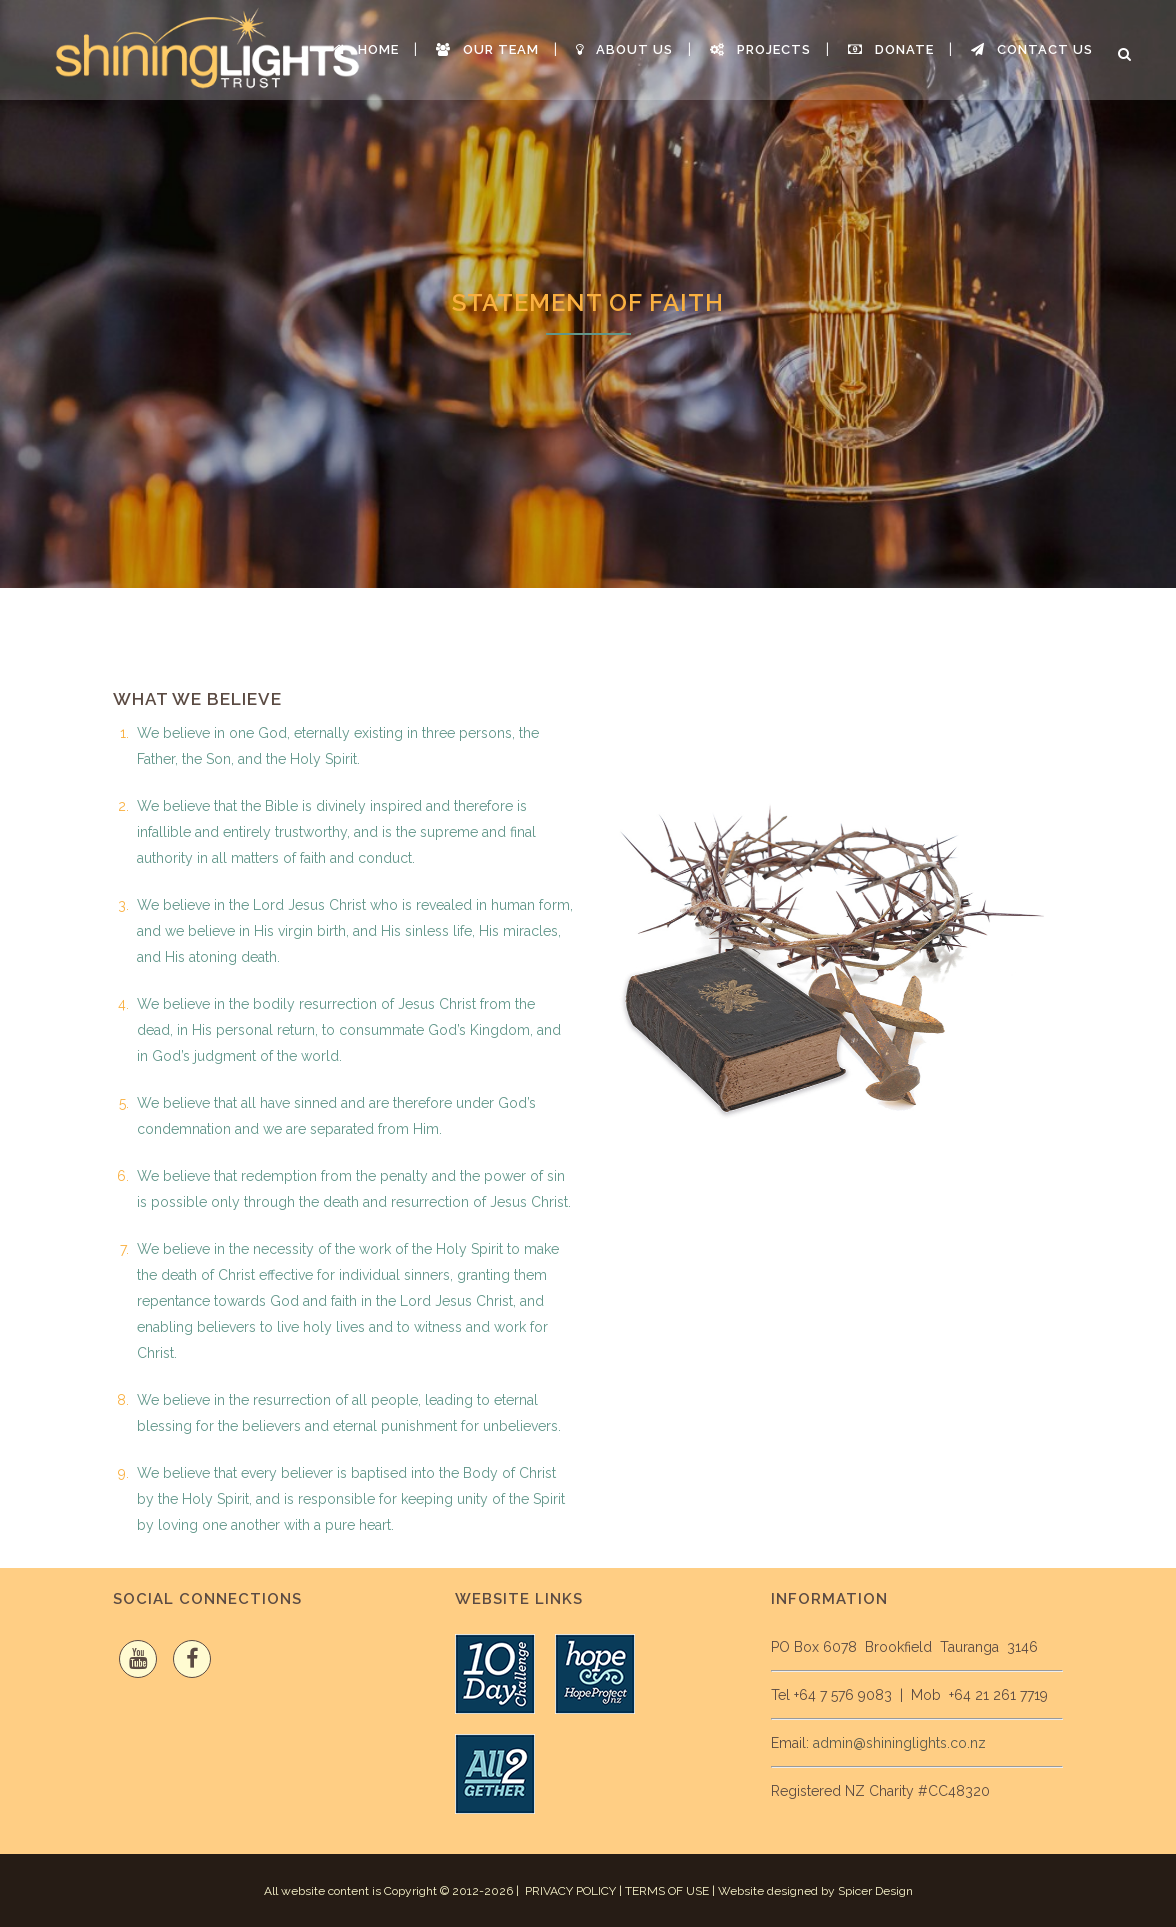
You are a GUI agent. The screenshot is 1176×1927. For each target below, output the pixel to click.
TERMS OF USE (667, 1891)
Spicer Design (875, 1891)
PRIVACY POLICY (570, 1891)
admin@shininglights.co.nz (899, 1743)
